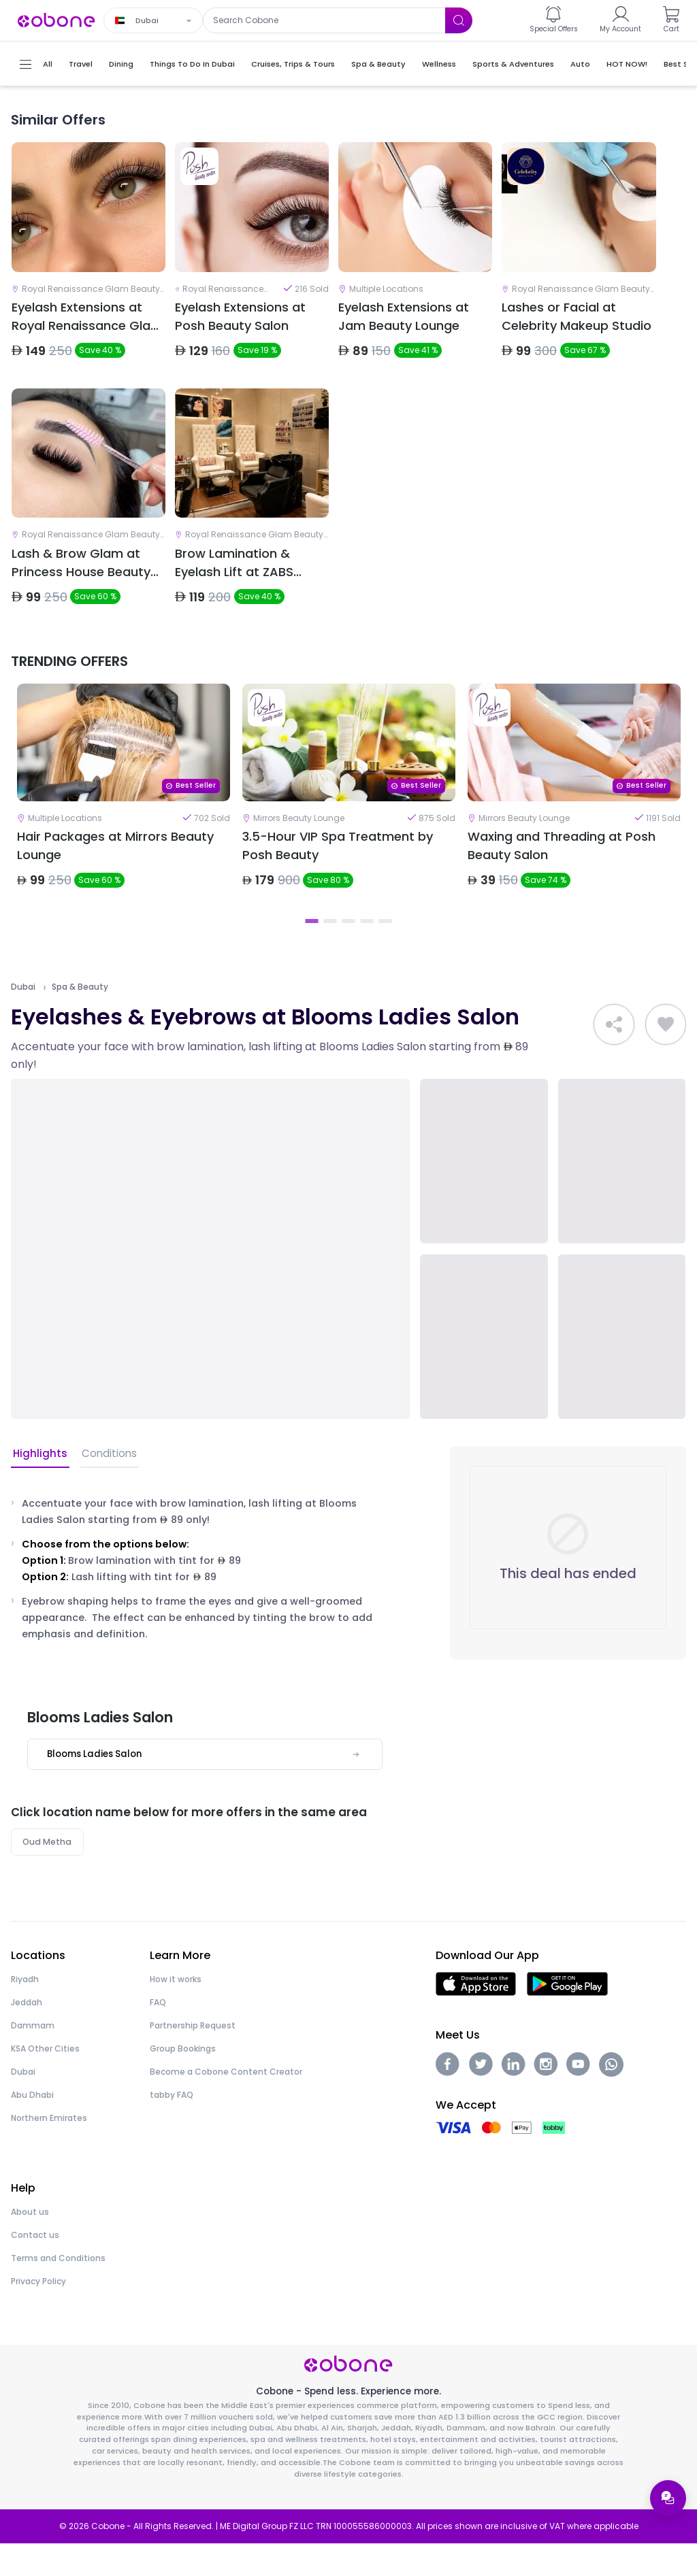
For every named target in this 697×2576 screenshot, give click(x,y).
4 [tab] (367, 952)
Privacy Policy (38, 2313)
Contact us (35, 2267)
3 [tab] (348, 952)
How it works (175, 2011)
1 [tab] (312, 952)
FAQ (158, 2034)
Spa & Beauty (80, 1017)
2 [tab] (330, 952)
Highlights (38, 1484)
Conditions (105, 1484)
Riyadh (25, 2011)
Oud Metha (48, 1873)
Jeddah (26, 2034)
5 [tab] (385, 952)
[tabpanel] (123, 819)
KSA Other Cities (45, 2080)
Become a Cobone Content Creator (226, 2103)
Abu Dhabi (32, 2126)
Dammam (32, 2057)
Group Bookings (183, 2080)
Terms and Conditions (58, 2290)
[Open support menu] (667, 2497)
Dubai (23, 1017)
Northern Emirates (49, 2150)
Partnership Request (193, 2057)
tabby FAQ (171, 2126)
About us (30, 2243)
